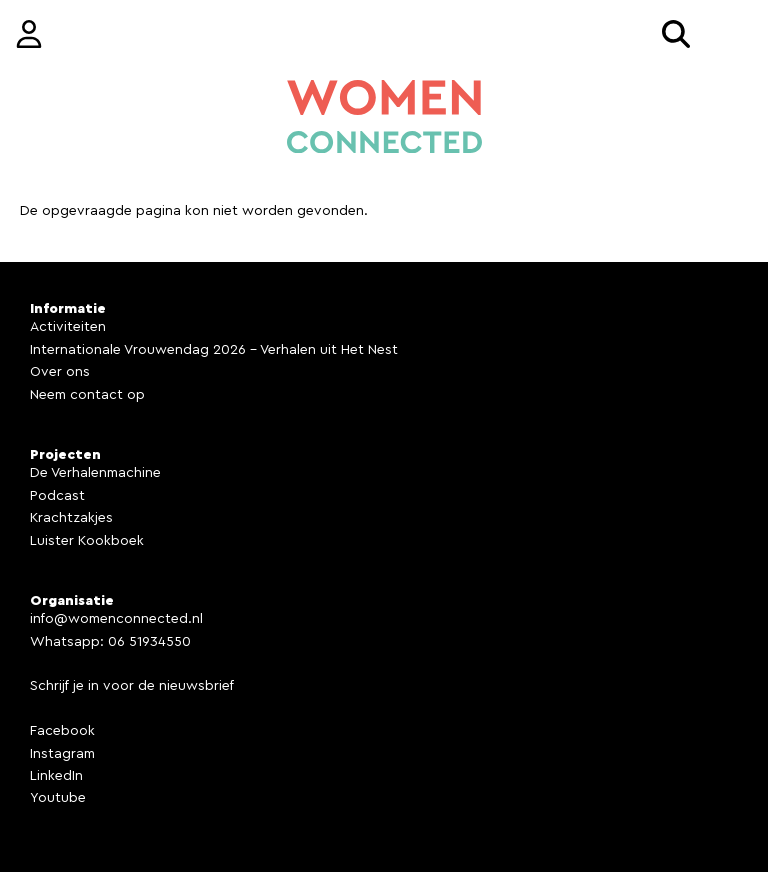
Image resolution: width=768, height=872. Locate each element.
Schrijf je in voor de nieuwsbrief (132, 686)
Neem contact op (87, 395)
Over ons (60, 372)
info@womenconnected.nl (116, 619)
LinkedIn (56, 776)
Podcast (57, 496)
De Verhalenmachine (95, 473)
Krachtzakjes (71, 518)
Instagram (62, 754)
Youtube (58, 798)
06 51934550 (149, 642)
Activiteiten (68, 327)
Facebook (62, 731)
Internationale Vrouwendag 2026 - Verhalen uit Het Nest (214, 350)
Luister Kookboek (87, 541)
